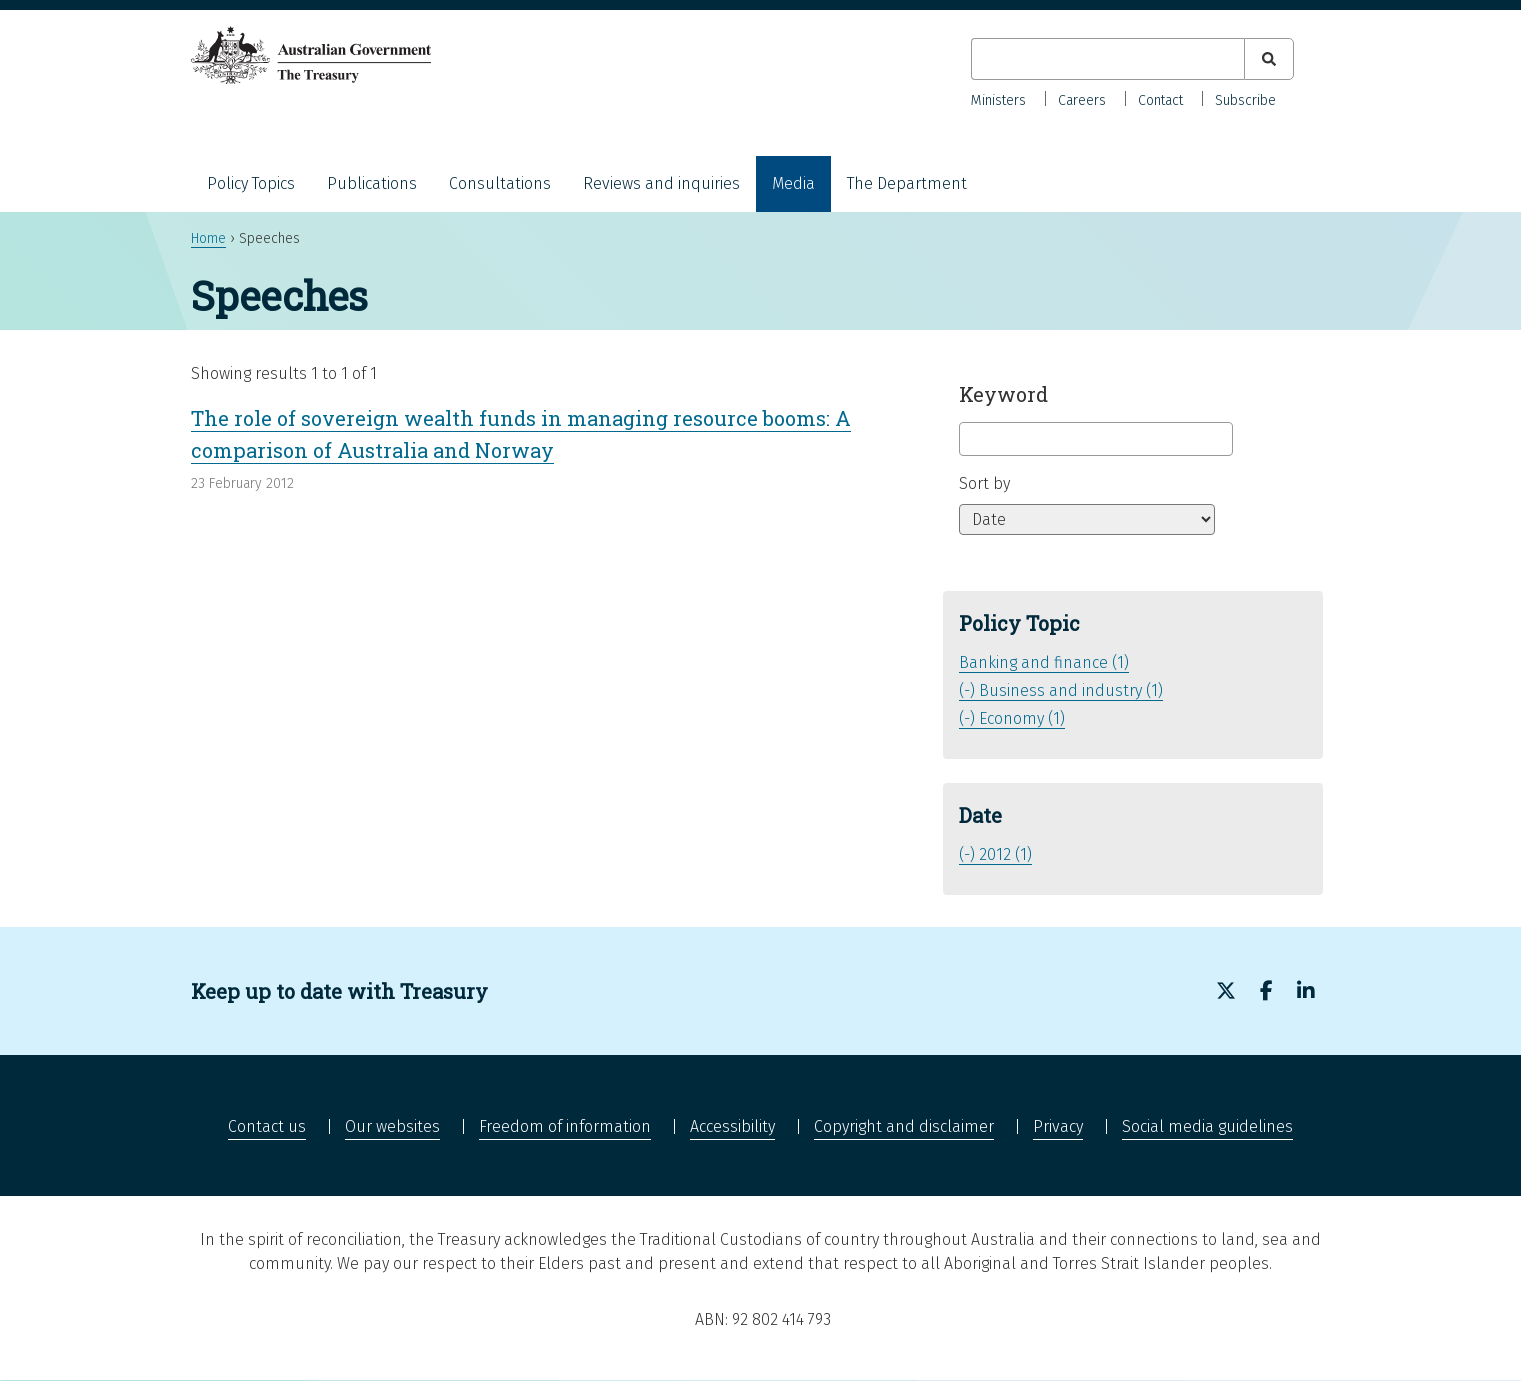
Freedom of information (565, 1126)
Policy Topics (251, 183)
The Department (907, 183)
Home (208, 238)
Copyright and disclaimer (904, 1126)
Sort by (984, 483)
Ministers (998, 100)
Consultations (500, 183)
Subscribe (1245, 100)
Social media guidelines (1207, 1126)
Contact (1160, 100)
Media (793, 183)
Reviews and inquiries (661, 183)
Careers (1082, 100)
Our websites (392, 1126)
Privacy (1058, 1126)
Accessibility (732, 1126)
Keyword (1003, 394)
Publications (372, 183)
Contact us (267, 1126)
